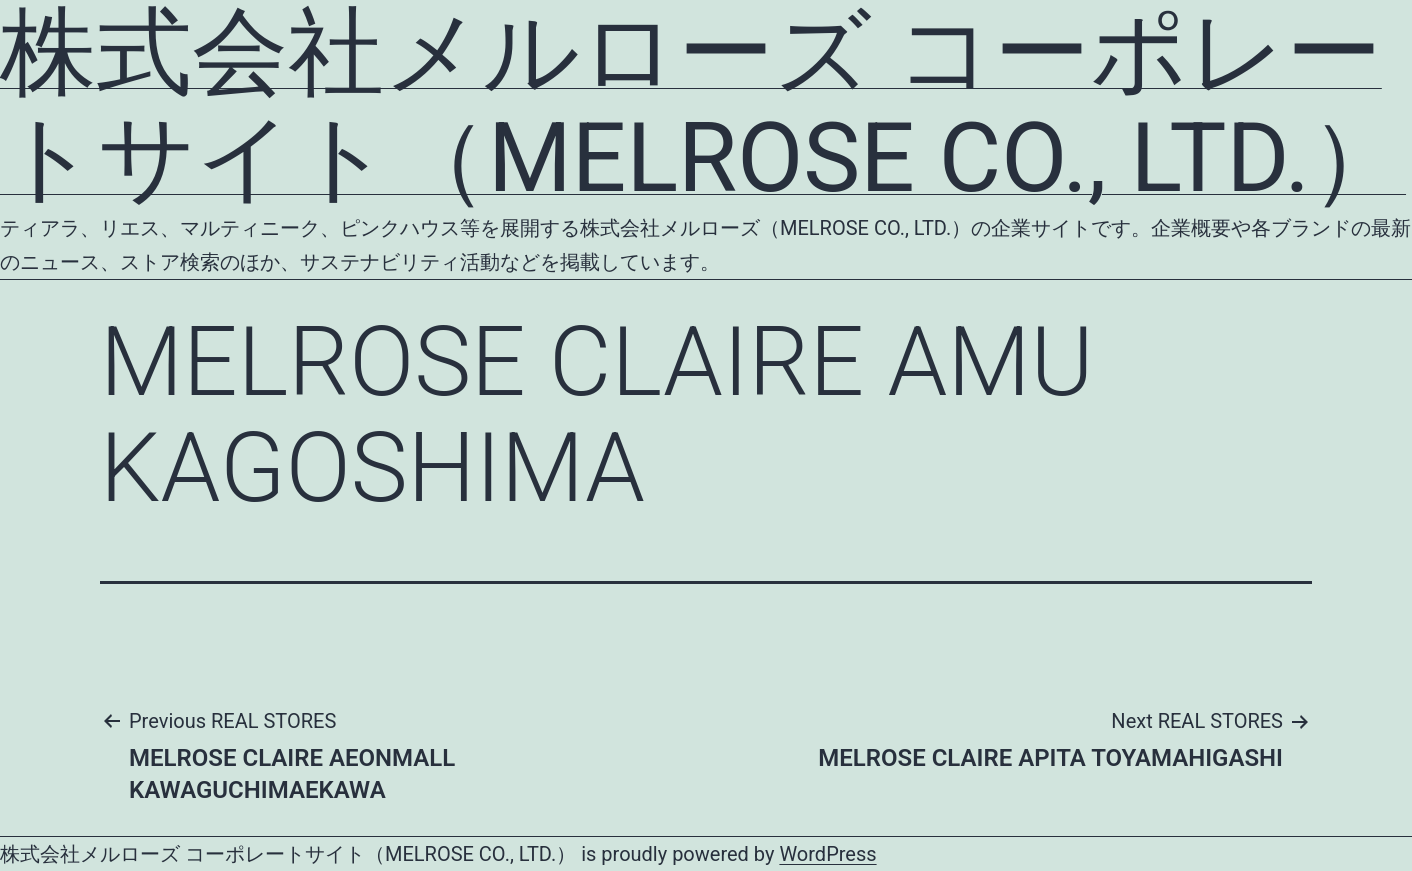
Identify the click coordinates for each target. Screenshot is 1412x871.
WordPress (827, 854)
